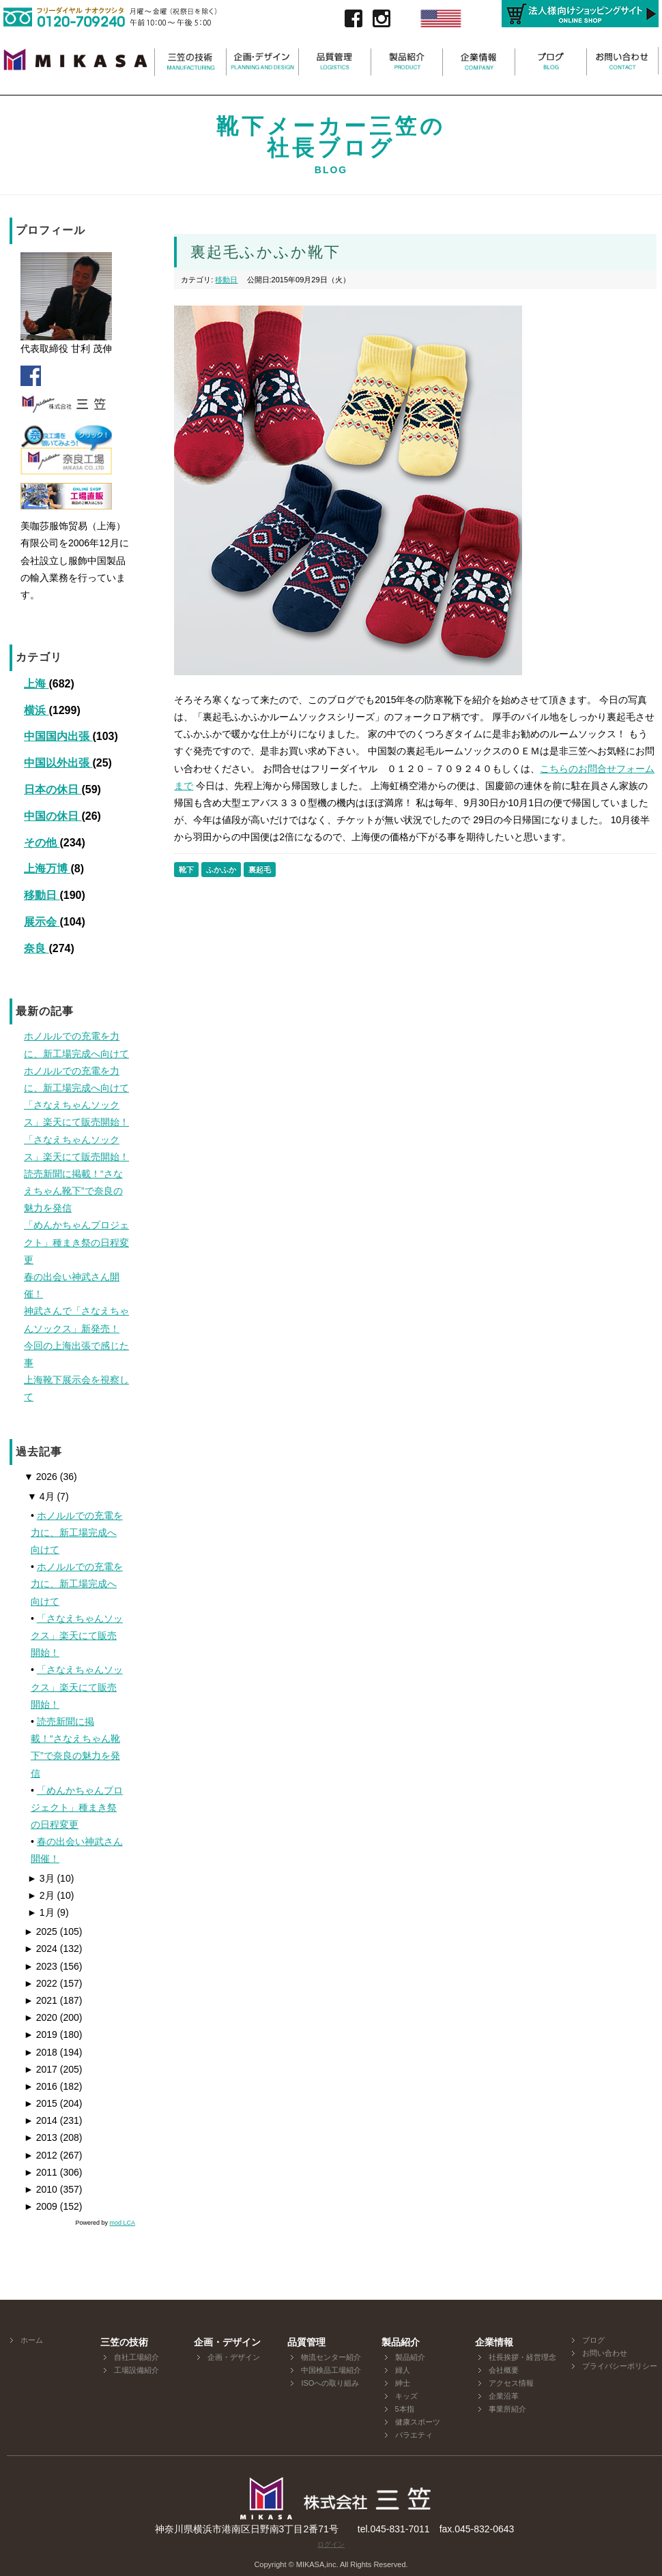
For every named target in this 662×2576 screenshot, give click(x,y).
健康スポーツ (417, 2422)
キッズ (406, 2396)
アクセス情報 (511, 2383)
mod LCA (122, 2222)
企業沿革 (504, 2396)
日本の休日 (52, 789)
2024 (40, 1948)
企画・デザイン (233, 2357)
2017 (40, 2069)
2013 (40, 2137)
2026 (40, 1476)
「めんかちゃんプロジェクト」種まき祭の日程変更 (77, 1807)
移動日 (41, 895)
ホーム (31, 2340)
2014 (40, 2120)
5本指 (404, 2409)
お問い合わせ (604, 2353)
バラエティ (414, 2435)
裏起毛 (259, 869)
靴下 (186, 869)
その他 (41, 842)
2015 (40, 2103)
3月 (41, 1878)
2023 (40, 1966)
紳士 (402, 2383)
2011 (40, 2172)
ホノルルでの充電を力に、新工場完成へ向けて (77, 1532)
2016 (40, 2086)
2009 (40, 2206)
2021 (40, 2000)
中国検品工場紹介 (331, 2370)
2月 (41, 1895)
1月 (41, 1912)
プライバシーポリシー (619, 2366)
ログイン (331, 2544)
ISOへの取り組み (330, 2383)
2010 (40, 2189)
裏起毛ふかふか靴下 (265, 252)
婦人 (402, 2370)
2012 (40, 2155)
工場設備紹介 (136, 2370)
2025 (40, 1931)
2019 (40, 2034)
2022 (40, 1983)
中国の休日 (52, 816)
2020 (40, 2017)
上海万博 (47, 868)
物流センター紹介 (331, 2357)
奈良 (36, 948)
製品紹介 (410, 2357)
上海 (36, 684)
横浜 (36, 710)
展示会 (41, 922)
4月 (41, 1496)
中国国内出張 (58, 736)
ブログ (593, 2340)
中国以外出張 (58, 763)
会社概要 (504, 2370)
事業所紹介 (507, 2409)
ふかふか (221, 869)
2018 (40, 2052)
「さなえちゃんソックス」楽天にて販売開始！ (77, 1635)
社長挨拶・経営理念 (522, 2357)
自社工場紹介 (136, 2357)
